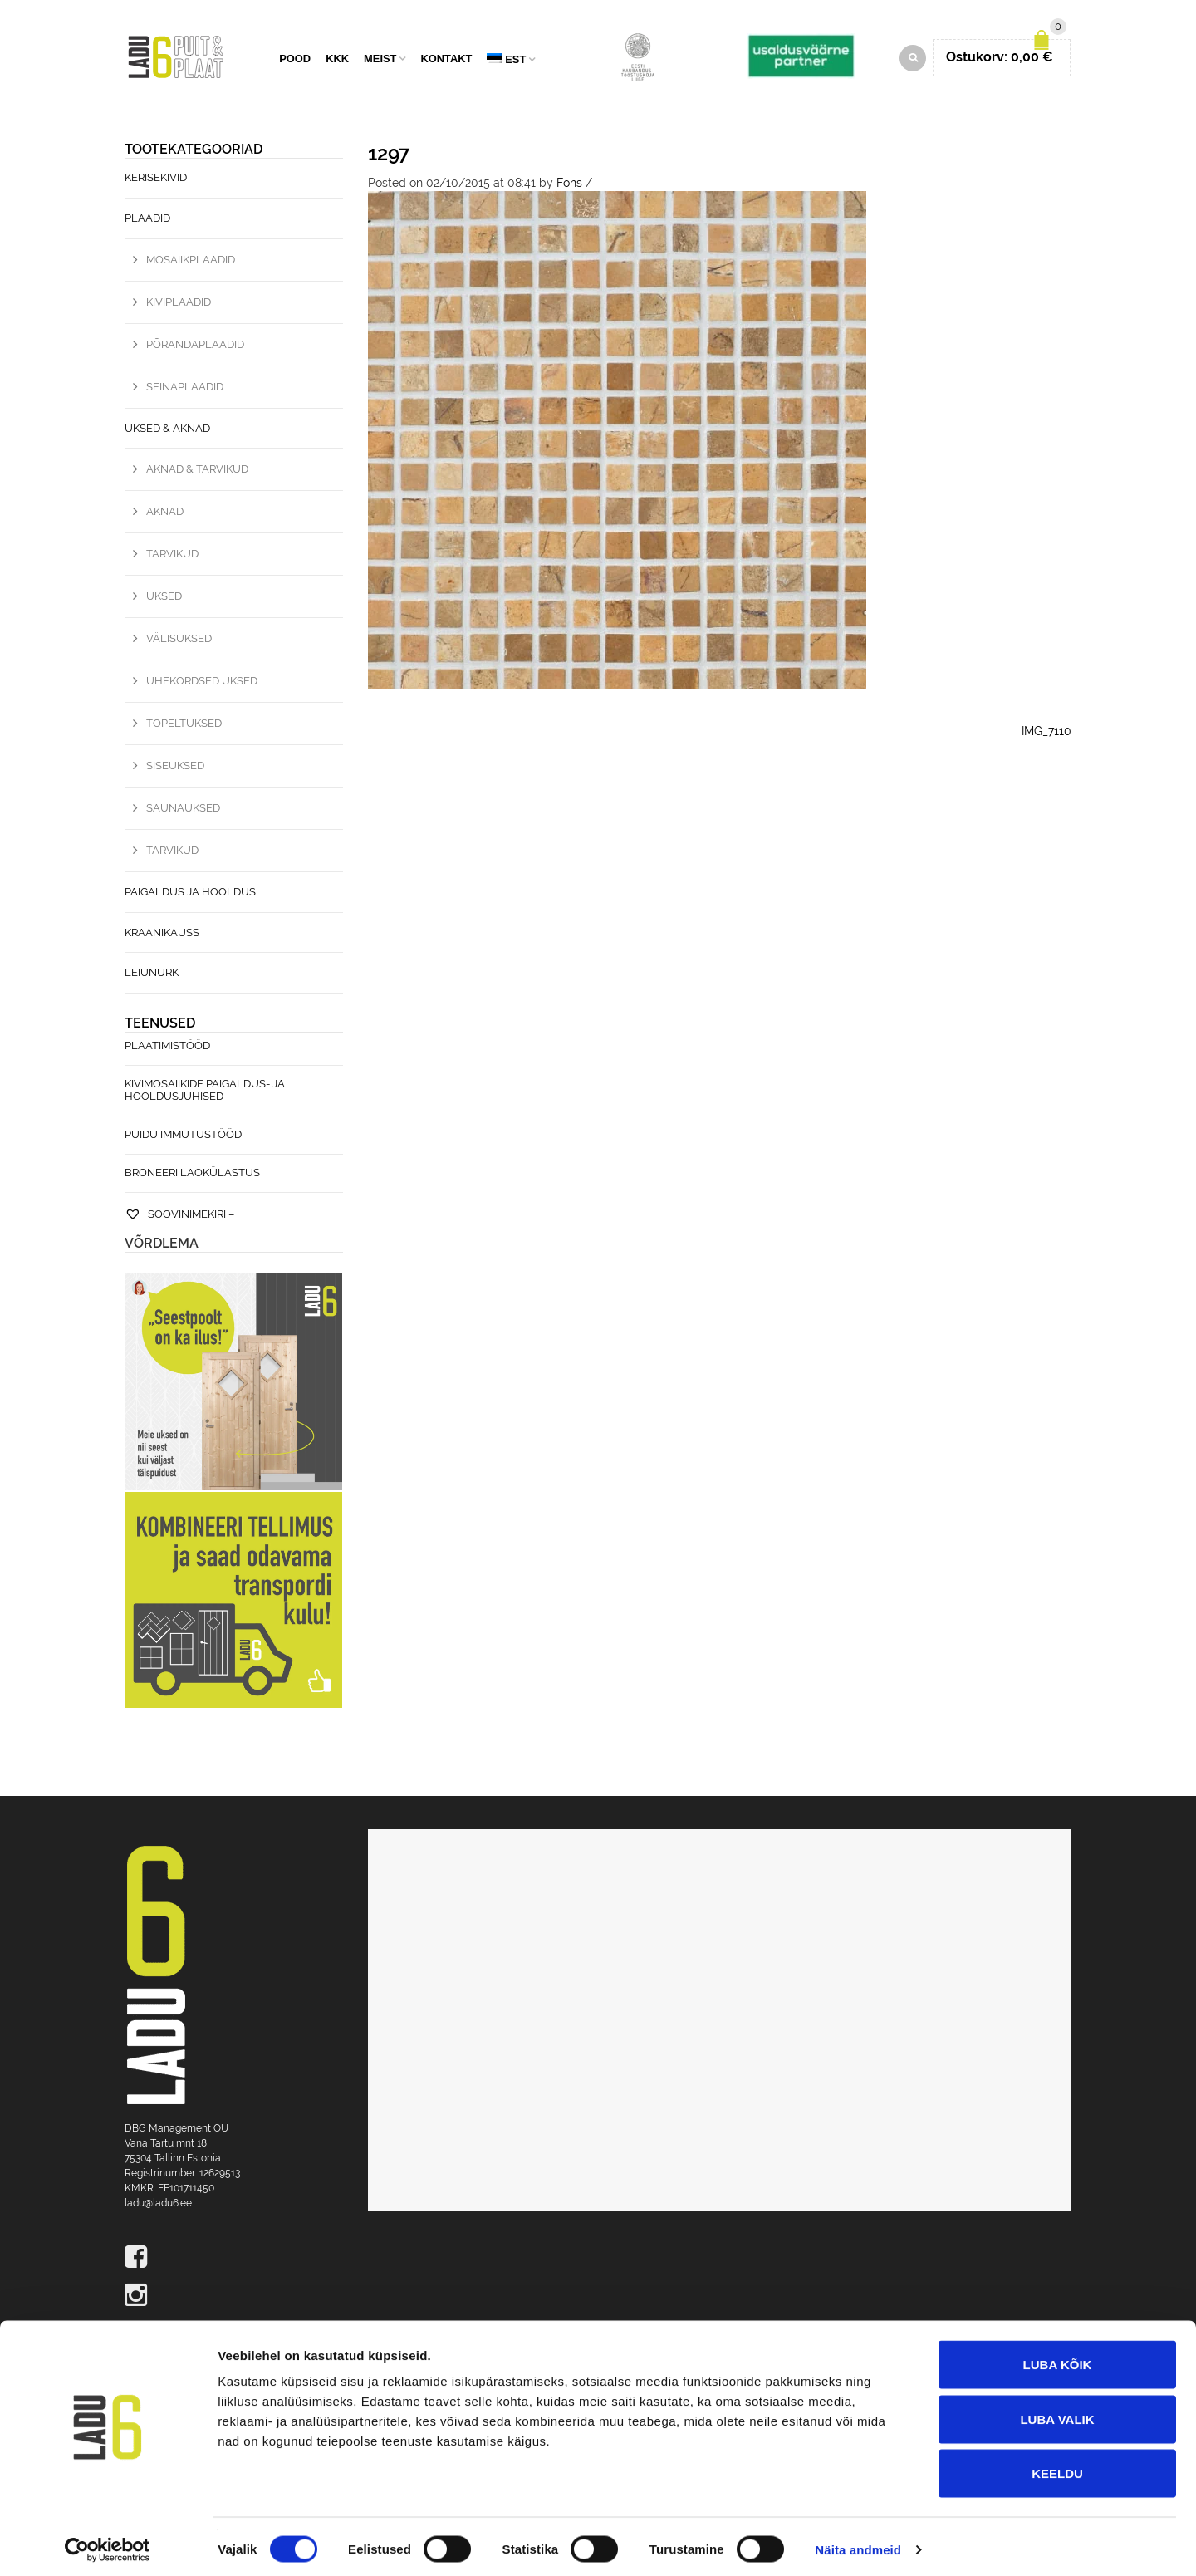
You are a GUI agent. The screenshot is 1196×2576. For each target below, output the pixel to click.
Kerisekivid (156, 180)
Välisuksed (179, 641)
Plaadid (147, 220)
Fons (569, 185)
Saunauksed (183, 810)
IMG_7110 (1046, 733)
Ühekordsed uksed (201, 683)
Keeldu (1057, 2467)
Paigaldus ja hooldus (190, 894)
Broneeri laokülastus (192, 1175)
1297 (388, 156)
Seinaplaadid (184, 388)
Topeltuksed (184, 725)
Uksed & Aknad (167, 430)
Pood (295, 60)
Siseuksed (175, 768)
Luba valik (1057, 2413)
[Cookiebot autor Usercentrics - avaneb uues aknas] (107, 2543)
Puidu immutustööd (183, 1137)
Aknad (165, 514)
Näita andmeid (858, 2543)
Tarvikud (172, 556)
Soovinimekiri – (179, 1216)
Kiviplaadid (178, 303)
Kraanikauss (162, 934)
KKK (337, 60)
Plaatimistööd (167, 1048)
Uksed (164, 598)
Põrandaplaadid (195, 346)
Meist (380, 60)
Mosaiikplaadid (190, 262)
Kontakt (446, 60)
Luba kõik (1057, 2358)
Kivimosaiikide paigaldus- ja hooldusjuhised (205, 1092)
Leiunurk (152, 975)
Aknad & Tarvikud (197, 471)
